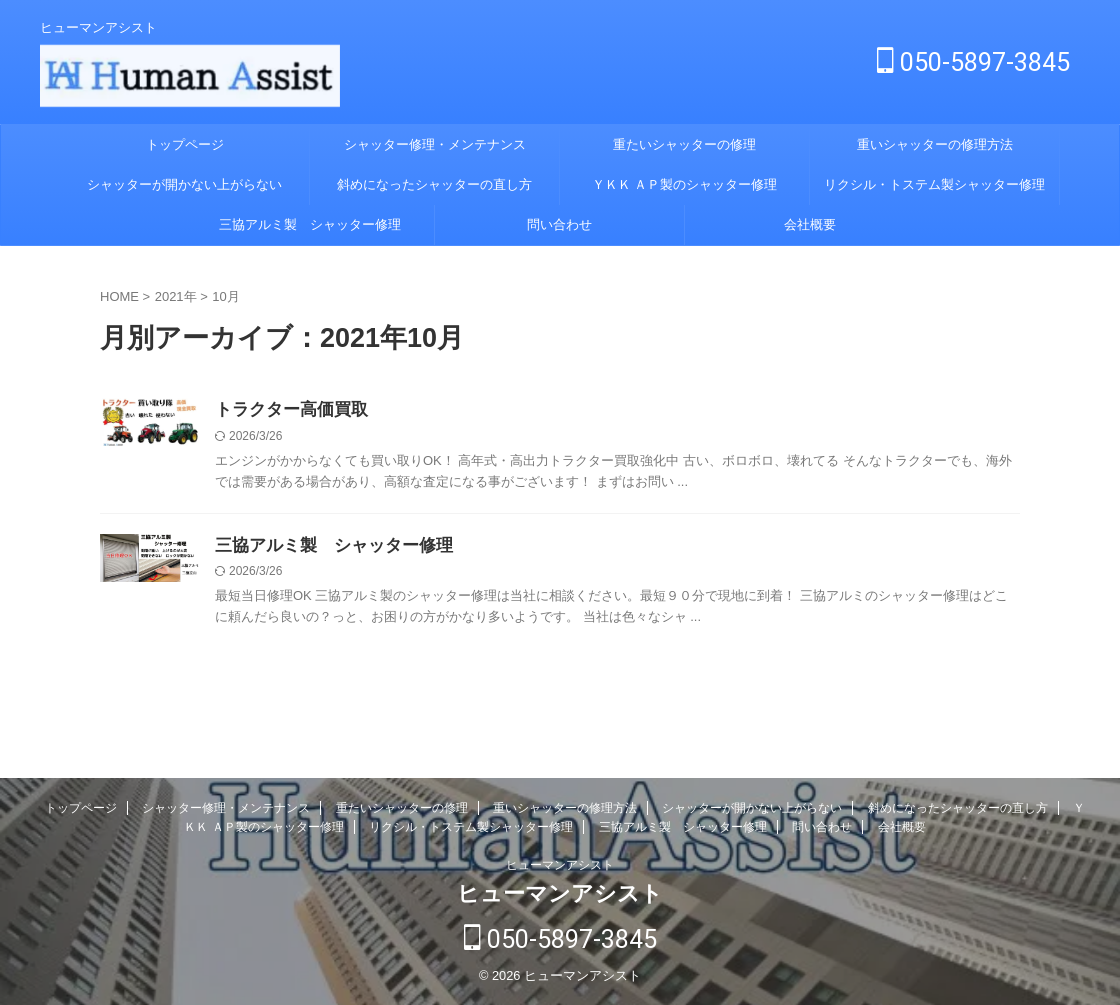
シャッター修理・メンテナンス (435, 144)
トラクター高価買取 (287, 410)
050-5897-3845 (973, 62)
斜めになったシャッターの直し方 (434, 184)
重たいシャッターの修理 (684, 144)
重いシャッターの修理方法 (935, 144)
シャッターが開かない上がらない (184, 184)
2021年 (176, 296)
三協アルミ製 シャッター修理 (310, 224)
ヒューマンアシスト (560, 868)
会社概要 (810, 224)
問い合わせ (559, 224)
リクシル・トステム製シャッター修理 (934, 184)
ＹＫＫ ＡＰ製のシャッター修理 (685, 184)
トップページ (185, 144)
